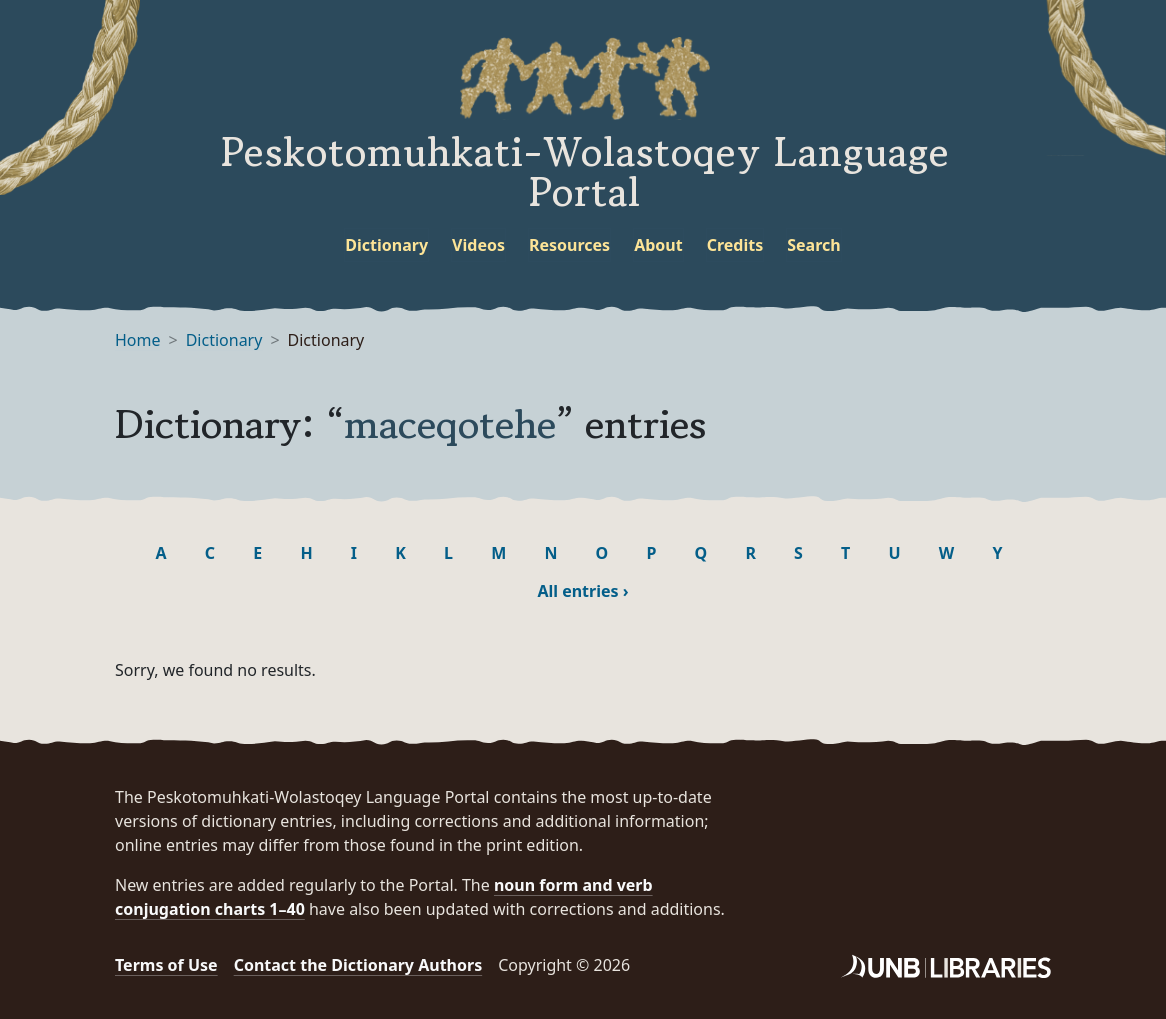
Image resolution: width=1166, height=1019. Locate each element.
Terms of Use (166, 965)
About (658, 245)
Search (813, 245)
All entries (582, 591)
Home (138, 340)
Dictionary (386, 245)
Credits (735, 245)
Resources (569, 245)
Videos (478, 245)
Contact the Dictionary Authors (358, 965)
